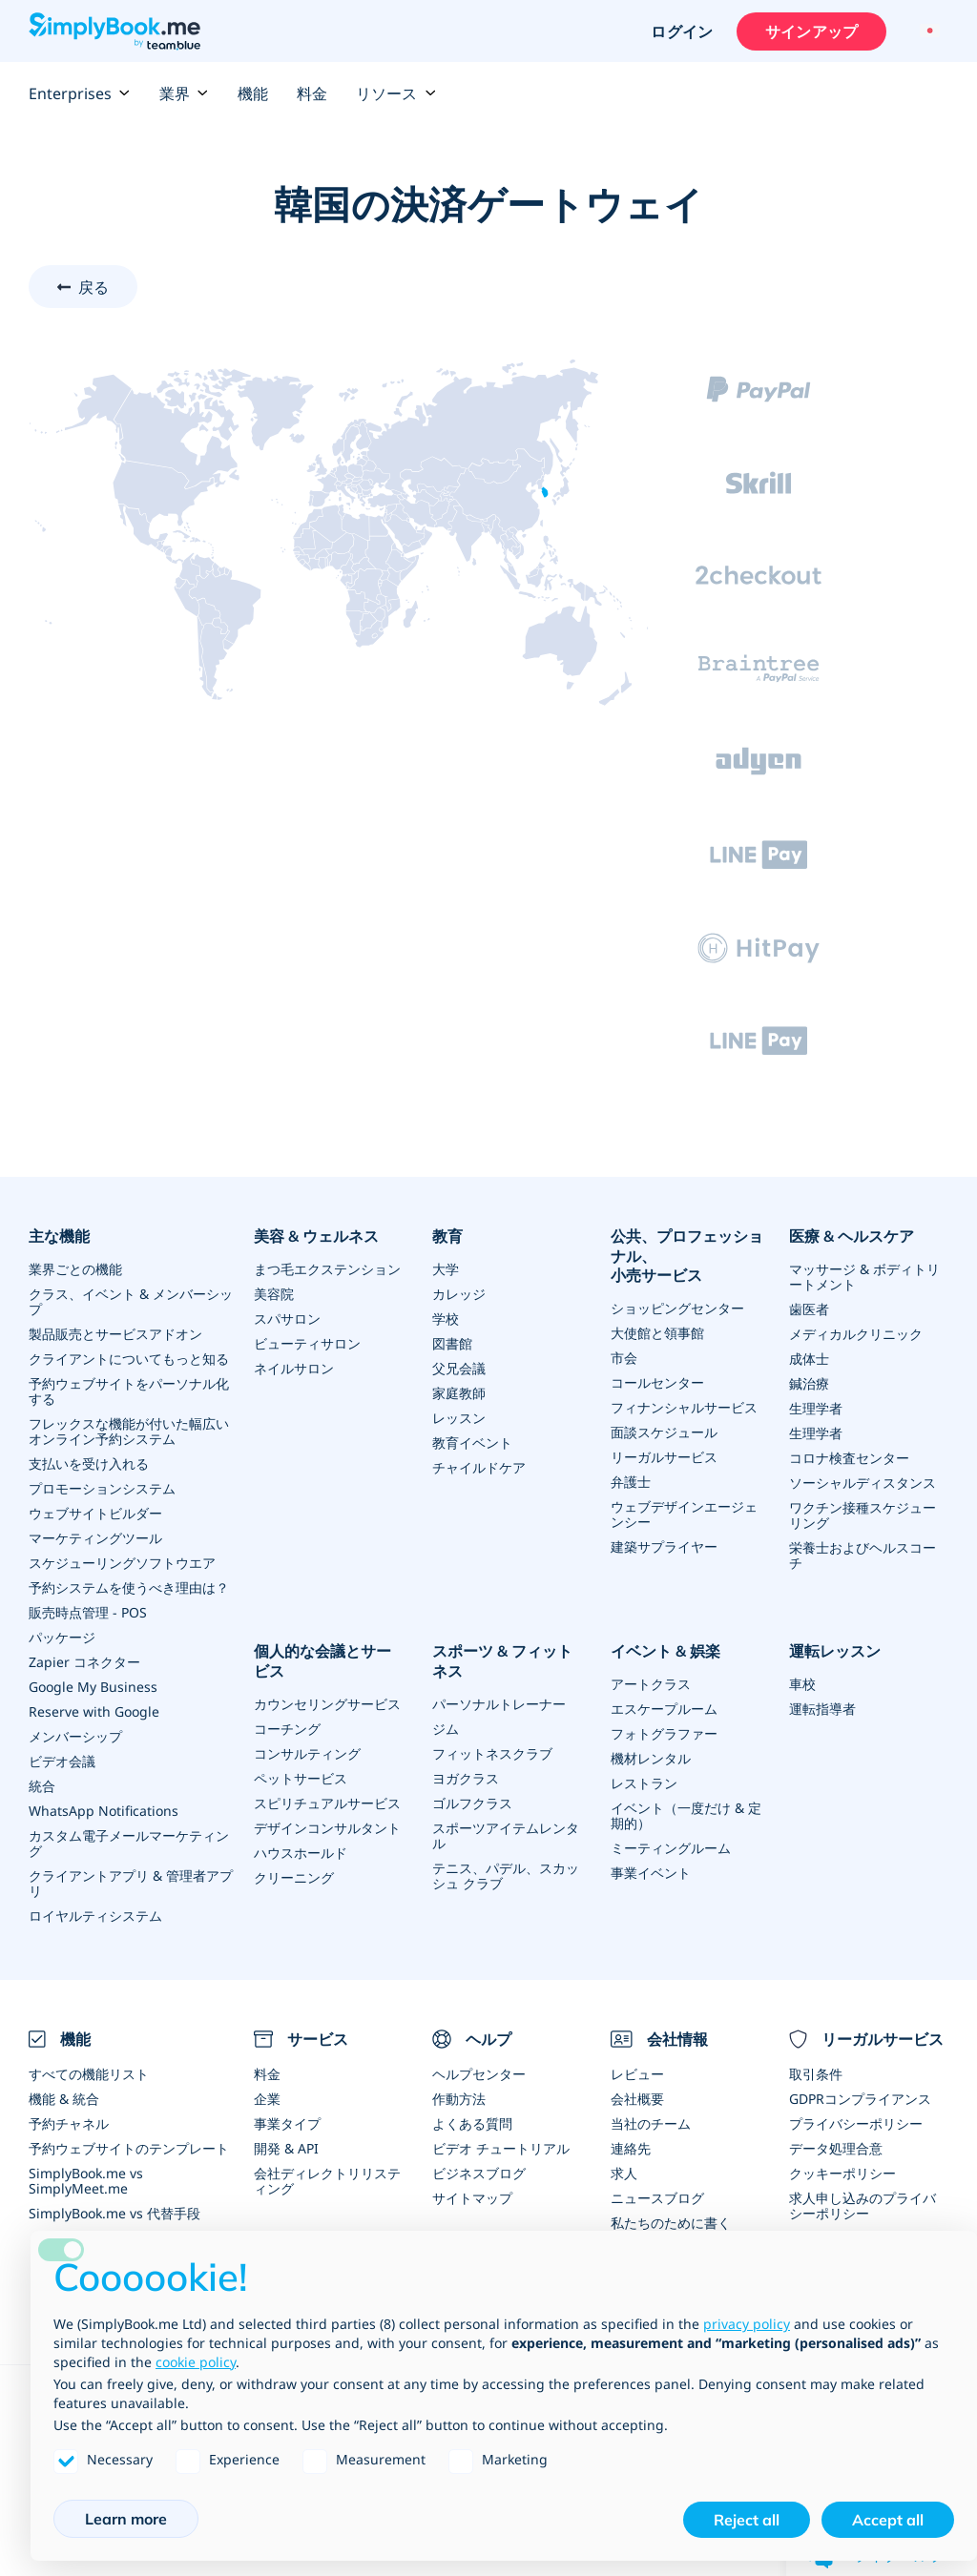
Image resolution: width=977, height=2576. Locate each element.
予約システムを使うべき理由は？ (129, 1587)
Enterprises (80, 93)
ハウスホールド (300, 1853)
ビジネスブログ (479, 2173)
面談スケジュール (664, 1432)
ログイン (682, 31)
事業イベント (651, 1873)
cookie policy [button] (196, 2362)
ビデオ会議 (62, 1761)
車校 (802, 1684)
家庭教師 (459, 1393)
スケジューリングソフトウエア (122, 1563)
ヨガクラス (465, 1778)
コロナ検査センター (849, 1458)
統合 (42, 1786)
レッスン (459, 1418)
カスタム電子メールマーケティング (129, 1843)
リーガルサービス (664, 1457)
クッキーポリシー (842, 2173)
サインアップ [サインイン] (811, 31)
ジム (445, 1729)
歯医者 (809, 1309)
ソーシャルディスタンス (862, 1482)
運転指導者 (822, 1709)
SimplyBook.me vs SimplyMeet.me (86, 2180)
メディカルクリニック (856, 1334)
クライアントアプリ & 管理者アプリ (131, 1883)
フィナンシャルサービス (684, 1407)
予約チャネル (69, 2123)
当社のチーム (651, 2123)
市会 (624, 1358)
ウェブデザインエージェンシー (684, 1514)
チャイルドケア (479, 1467)
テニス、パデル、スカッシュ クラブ (505, 1875)
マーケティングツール (95, 1538)
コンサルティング (307, 1753)
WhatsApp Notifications (103, 1811)
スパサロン (287, 1318)
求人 (624, 2173)
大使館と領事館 (657, 1333)
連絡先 (631, 2148)
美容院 (274, 1294)
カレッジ (459, 1294)
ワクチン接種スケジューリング (862, 1515)
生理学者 (815, 1408)
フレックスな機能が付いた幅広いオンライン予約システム (129, 1431)
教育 (447, 1236)
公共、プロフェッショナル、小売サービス (687, 1256)
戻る (93, 287)
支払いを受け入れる (89, 1463)
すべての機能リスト (89, 2074)
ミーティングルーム (671, 1848)
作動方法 (459, 2099)
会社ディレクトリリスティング (327, 2180)
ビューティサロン (307, 1343)
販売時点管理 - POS (88, 1612)
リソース (396, 93)
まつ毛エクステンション (327, 1269)
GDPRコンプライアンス (860, 2099)
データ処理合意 (836, 2148)
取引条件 (815, 2074)
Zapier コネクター (84, 1662)
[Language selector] (926, 31)
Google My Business (93, 1687)
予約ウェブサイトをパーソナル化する (129, 1391)
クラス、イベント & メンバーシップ (131, 1301)
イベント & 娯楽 (665, 1650)
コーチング (287, 1729)
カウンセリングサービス (327, 1704)
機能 (253, 93)
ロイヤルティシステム (95, 1915)
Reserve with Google (94, 1711)
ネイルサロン (294, 1368)
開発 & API (286, 2148)
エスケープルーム (664, 1709)
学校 (445, 1318)
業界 (184, 93)
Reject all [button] (747, 2519)
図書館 (452, 1343)
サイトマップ (472, 2198)
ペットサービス (300, 1778)
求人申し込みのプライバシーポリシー (862, 2205)
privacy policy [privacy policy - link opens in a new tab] (746, 2324)
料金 (312, 93)
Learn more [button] (126, 2518)
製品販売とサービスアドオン (115, 1334)
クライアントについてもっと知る (129, 1359)
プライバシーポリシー (856, 2123)
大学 (445, 1269)
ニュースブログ (657, 2198)
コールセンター (657, 1382)
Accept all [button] (888, 2519)
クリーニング (294, 1877)
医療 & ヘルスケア (851, 1236)
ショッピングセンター (677, 1308)
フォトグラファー (664, 1733)
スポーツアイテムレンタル (505, 1835)
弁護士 (631, 1482)
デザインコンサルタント (327, 1828)
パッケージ (62, 1637)
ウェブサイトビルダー (95, 1513)
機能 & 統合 (64, 2099)
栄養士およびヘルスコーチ (862, 1555)
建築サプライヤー (664, 1546)
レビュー (637, 2074)
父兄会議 (459, 1368)
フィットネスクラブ (492, 1753)
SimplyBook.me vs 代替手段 (114, 2213)
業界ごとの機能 (75, 1269)
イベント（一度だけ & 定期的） (686, 1815)
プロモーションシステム (102, 1488)
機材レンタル (651, 1758)
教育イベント (472, 1442)
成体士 (809, 1359)
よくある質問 (472, 2123)
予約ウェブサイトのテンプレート (129, 2148)
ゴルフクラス (472, 1803)
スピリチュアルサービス (327, 1803)
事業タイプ (287, 2123)
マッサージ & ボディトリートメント (864, 1276)
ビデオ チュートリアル (501, 2148)
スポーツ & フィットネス (502, 1660)
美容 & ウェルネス (316, 1236)
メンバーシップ (75, 1736)
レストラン (644, 1783)
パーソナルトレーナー (499, 1704)
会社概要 (637, 2099)
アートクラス (651, 1684)
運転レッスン (835, 1650)
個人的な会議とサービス (322, 1660)
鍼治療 (809, 1383)
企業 (267, 2099)
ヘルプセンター (479, 2074)
